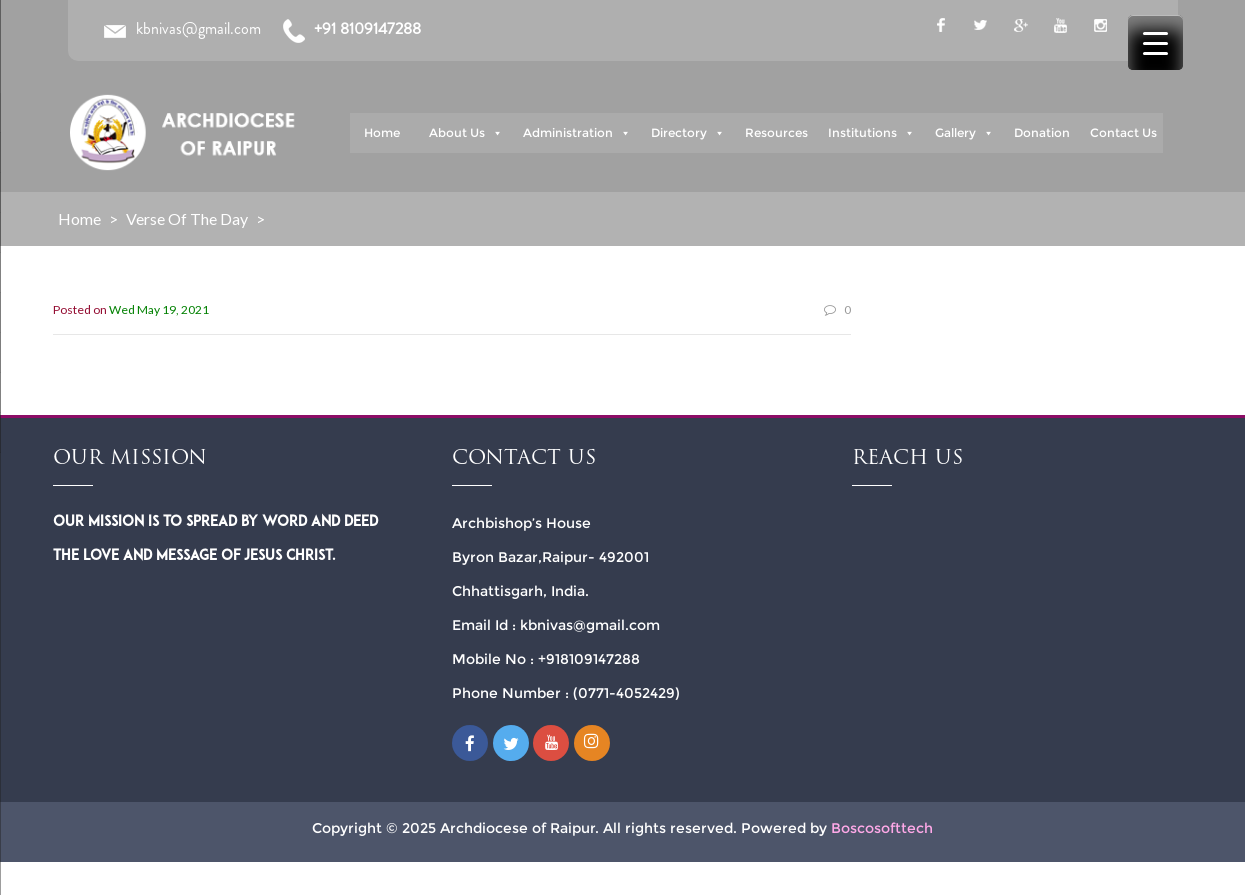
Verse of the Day (187, 218)
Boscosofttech (882, 828)
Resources (776, 132)
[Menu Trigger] (1155, 42)
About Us (466, 133)
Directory (688, 133)
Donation (1042, 132)
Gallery (964, 133)
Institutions (871, 133)
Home (382, 132)
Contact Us (1123, 132)
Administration (577, 133)
